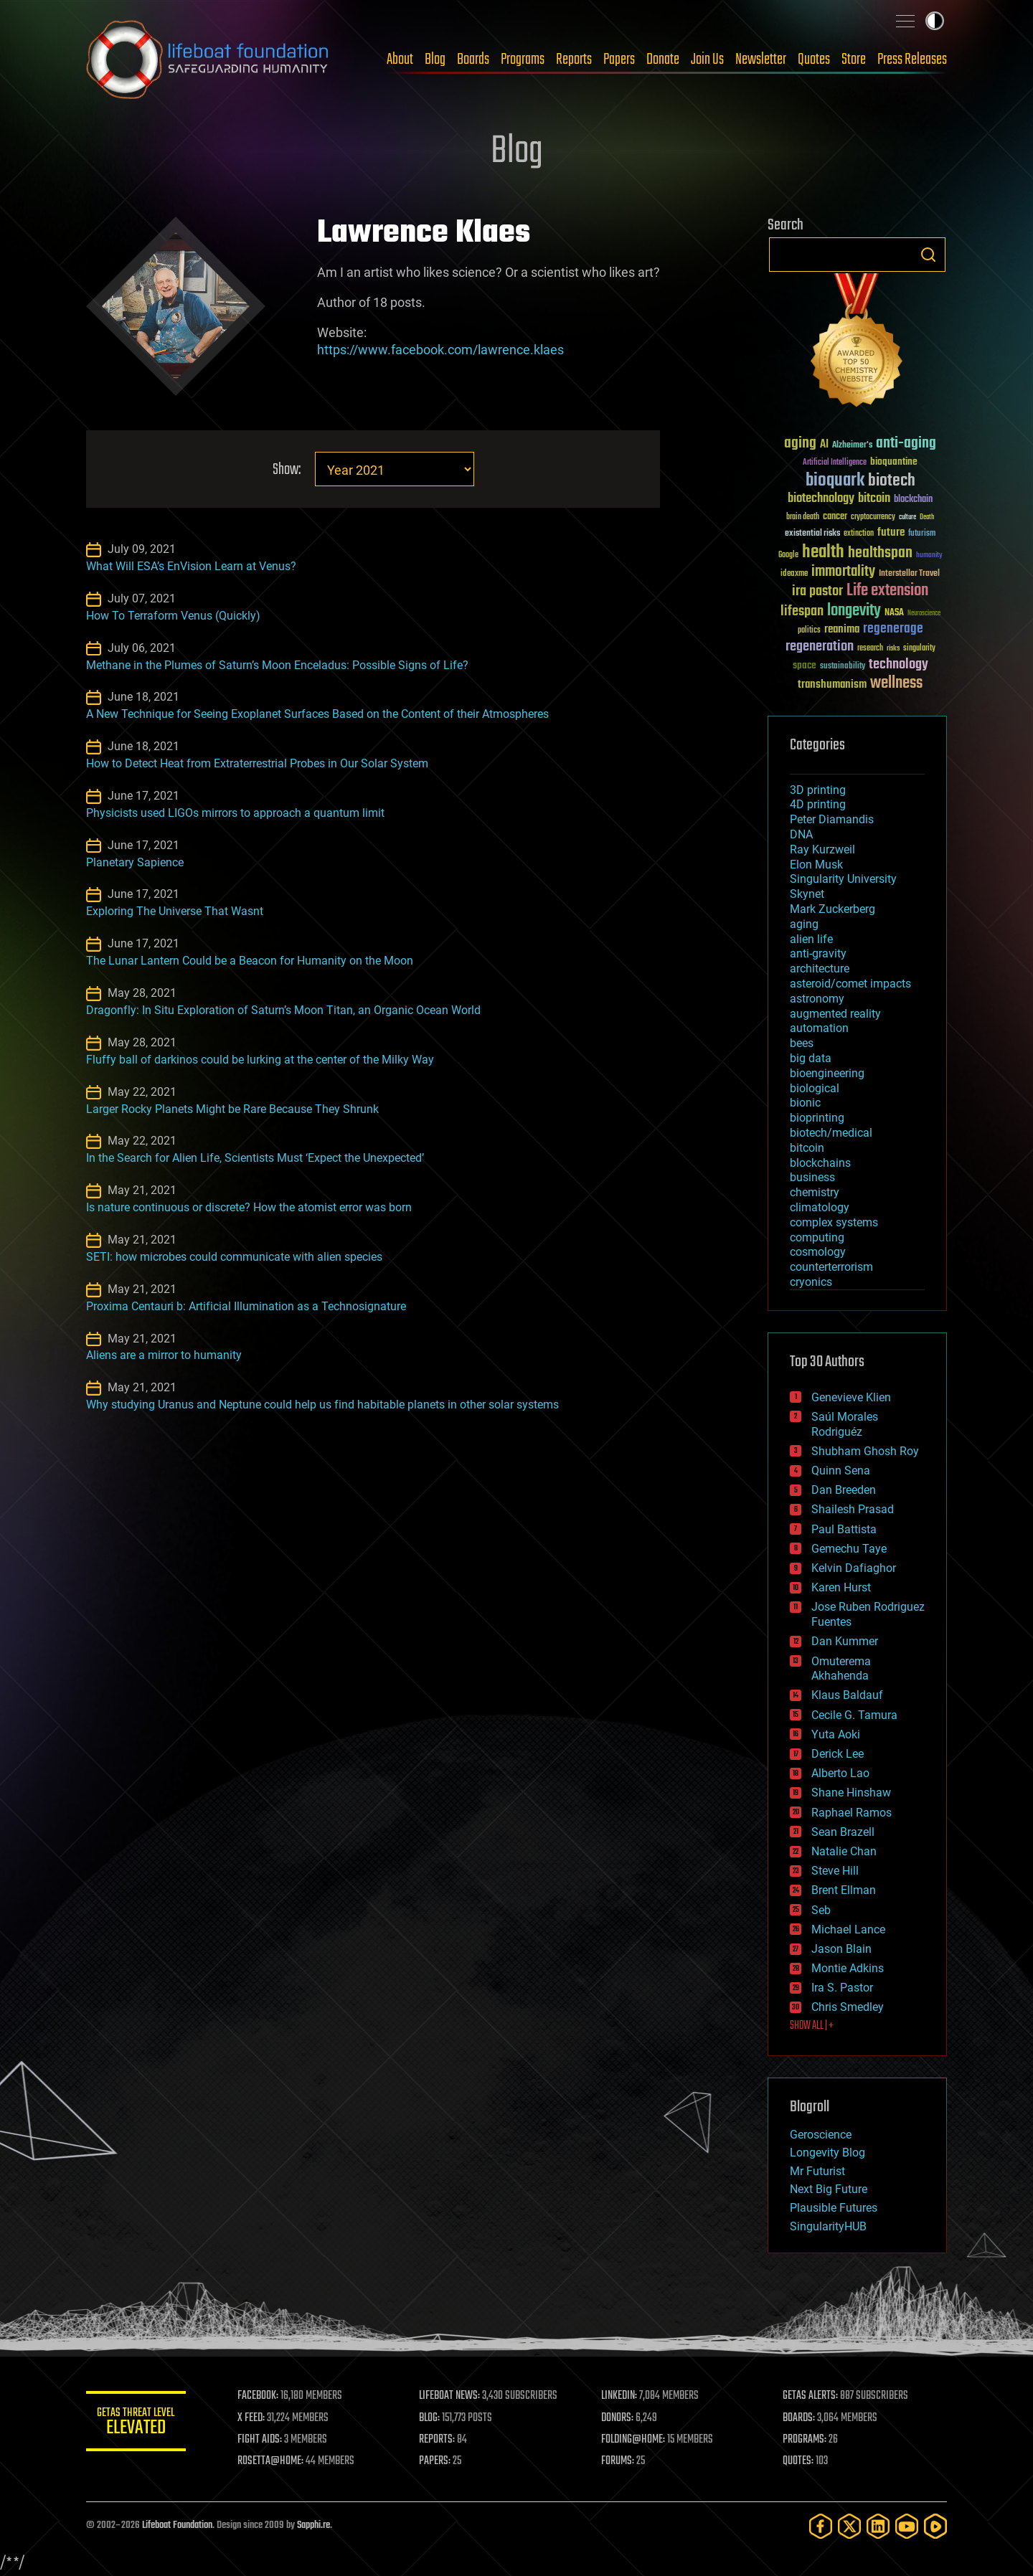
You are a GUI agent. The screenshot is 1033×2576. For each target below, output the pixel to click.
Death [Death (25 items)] (927, 517)
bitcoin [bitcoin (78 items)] (874, 498)
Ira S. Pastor (842, 1987)
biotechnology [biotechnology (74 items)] (821, 498)
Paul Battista (844, 1529)
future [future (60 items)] (891, 532)
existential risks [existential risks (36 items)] (812, 534)
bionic (805, 1102)
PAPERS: (435, 2461)
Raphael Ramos (851, 1812)
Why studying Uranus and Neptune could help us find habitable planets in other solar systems (322, 1404)
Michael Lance (848, 1929)
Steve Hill (835, 1870)
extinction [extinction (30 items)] (859, 534)
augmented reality (835, 1014)
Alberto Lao (840, 1773)
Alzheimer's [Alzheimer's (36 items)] (852, 445)
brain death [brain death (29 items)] (802, 517)
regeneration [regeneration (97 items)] (820, 646)
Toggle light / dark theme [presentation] (934, 20)
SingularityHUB (828, 2226)
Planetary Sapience (135, 862)
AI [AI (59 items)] (824, 445)
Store (853, 59)
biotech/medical (831, 1133)
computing (817, 1237)
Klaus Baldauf (847, 1695)
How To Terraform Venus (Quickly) (173, 615)
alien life (811, 939)
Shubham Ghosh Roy (865, 1451)
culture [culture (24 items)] (907, 517)
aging (804, 924)
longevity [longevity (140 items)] (854, 611)
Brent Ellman (843, 1890)
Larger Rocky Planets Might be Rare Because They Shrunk (232, 1109)
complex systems (834, 1222)
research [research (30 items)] (870, 648)
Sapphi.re (313, 2525)
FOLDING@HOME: (634, 2439)
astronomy (817, 998)
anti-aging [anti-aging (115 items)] (906, 444)
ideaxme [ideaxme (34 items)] (794, 574)
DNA (801, 834)
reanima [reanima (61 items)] (841, 629)
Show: (287, 470)
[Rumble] (935, 2526)
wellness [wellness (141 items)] (896, 683)
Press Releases (912, 59)
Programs (522, 59)
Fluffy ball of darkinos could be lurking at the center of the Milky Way (260, 1059)
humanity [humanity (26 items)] (929, 555)
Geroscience (821, 2134)
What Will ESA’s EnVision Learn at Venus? (191, 566)
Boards (473, 59)
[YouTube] (906, 2526)
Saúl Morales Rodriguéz (844, 1424)
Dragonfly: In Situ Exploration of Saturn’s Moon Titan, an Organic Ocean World (283, 1010)
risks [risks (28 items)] (893, 648)
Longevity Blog (827, 2152)
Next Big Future (828, 2189)
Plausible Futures (833, 2208)
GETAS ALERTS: (811, 2396)
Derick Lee (837, 1754)
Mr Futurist (817, 2171)
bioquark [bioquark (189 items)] (835, 480)
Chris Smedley (847, 2007)
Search (928, 254)
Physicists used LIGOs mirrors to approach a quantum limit (235, 813)
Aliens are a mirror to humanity (164, 1355)
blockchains (820, 1163)
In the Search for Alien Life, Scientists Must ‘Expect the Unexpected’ (255, 1158)
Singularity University (843, 879)
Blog (435, 59)
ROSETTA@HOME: (271, 2461)
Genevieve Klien (851, 1397)
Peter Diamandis (832, 819)
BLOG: (430, 2418)
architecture (819, 968)
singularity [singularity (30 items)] (919, 648)
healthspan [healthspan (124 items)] (880, 553)
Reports (574, 59)
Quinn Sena (840, 1470)
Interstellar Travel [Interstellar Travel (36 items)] (909, 574)
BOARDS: (799, 2418)
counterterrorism (831, 1267)
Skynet (807, 894)
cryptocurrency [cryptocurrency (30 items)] (873, 517)
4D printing (818, 804)
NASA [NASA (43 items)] (894, 613)
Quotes (814, 59)
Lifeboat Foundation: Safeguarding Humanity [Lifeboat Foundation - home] (208, 59)
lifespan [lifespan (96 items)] (802, 611)
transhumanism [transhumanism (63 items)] (832, 684)
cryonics (811, 1282)
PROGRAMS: (805, 2439)
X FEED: (251, 2418)
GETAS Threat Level (136, 2423)
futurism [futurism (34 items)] (921, 534)
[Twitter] (849, 2526)
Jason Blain (841, 1949)
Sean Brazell (842, 1832)
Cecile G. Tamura (854, 1715)
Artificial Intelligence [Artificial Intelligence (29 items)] (835, 463)
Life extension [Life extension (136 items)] (887, 591)
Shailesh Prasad (852, 1509)
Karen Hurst (841, 1587)
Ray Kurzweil (822, 849)
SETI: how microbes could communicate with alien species (234, 1257)
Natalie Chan (844, 1851)
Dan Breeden (843, 1490)
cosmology (818, 1252)
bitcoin (807, 1148)
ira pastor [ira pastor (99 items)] (817, 591)
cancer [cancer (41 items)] (835, 517)
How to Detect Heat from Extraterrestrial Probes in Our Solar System (257, 763)
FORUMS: (618, 2461)
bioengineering (827, 1073)
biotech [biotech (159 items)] (891, 481)
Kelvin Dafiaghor (853, 1568)
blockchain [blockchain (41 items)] (913, 500)
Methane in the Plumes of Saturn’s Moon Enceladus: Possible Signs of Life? (277, 665)
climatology (819, 1207)
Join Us (707, 59)
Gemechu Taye (849, 1548)
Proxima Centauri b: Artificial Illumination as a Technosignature (246, 1306)
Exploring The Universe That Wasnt (174, 911)
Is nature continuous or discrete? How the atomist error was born (249, 1207)
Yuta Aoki (835, 1734)
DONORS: (618, 2418)
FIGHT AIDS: (260, 2439)
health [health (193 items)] (823, 552)
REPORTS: (438, 2439)
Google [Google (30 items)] (788, 555)
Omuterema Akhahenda (841, 1668)
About (400, 59)
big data (810, 1058)
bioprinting (817, 1117)
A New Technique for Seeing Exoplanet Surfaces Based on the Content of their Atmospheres (317, 714)
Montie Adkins (847, 1968)
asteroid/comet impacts (850, 983)
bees (801, 1043)
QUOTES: (798, 2461)
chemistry (814, 1192)
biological (814, 1088)
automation (819, 1028)
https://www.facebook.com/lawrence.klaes (440, 349)
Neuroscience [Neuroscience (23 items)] (923, 614)
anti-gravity (818, 953)
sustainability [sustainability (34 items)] (842, 667)
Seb (821, 1910)
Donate (662, 59)
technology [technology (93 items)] (898, 665)
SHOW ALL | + (812, 2026)
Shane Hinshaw (851, 1792)
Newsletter (760, 59)
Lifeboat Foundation (177, 2525)
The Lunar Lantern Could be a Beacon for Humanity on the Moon (249, 960)
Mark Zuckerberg (832, 909)
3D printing (818, 790)
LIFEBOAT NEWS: (450, 2396)
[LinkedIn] (878, 2526)
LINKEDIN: (620, 2396)
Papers (619, 59)
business (812, 1177)
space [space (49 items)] (804, 665)
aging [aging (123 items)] (800, 444)
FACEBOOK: (258, 2396)
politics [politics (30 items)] (809, 630)
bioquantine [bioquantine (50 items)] (894, 461)
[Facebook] (820, 2526)
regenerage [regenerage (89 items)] (893, 629)
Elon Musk (816, 864)
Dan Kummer (844, 1641)
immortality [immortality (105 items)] (843, 571)
